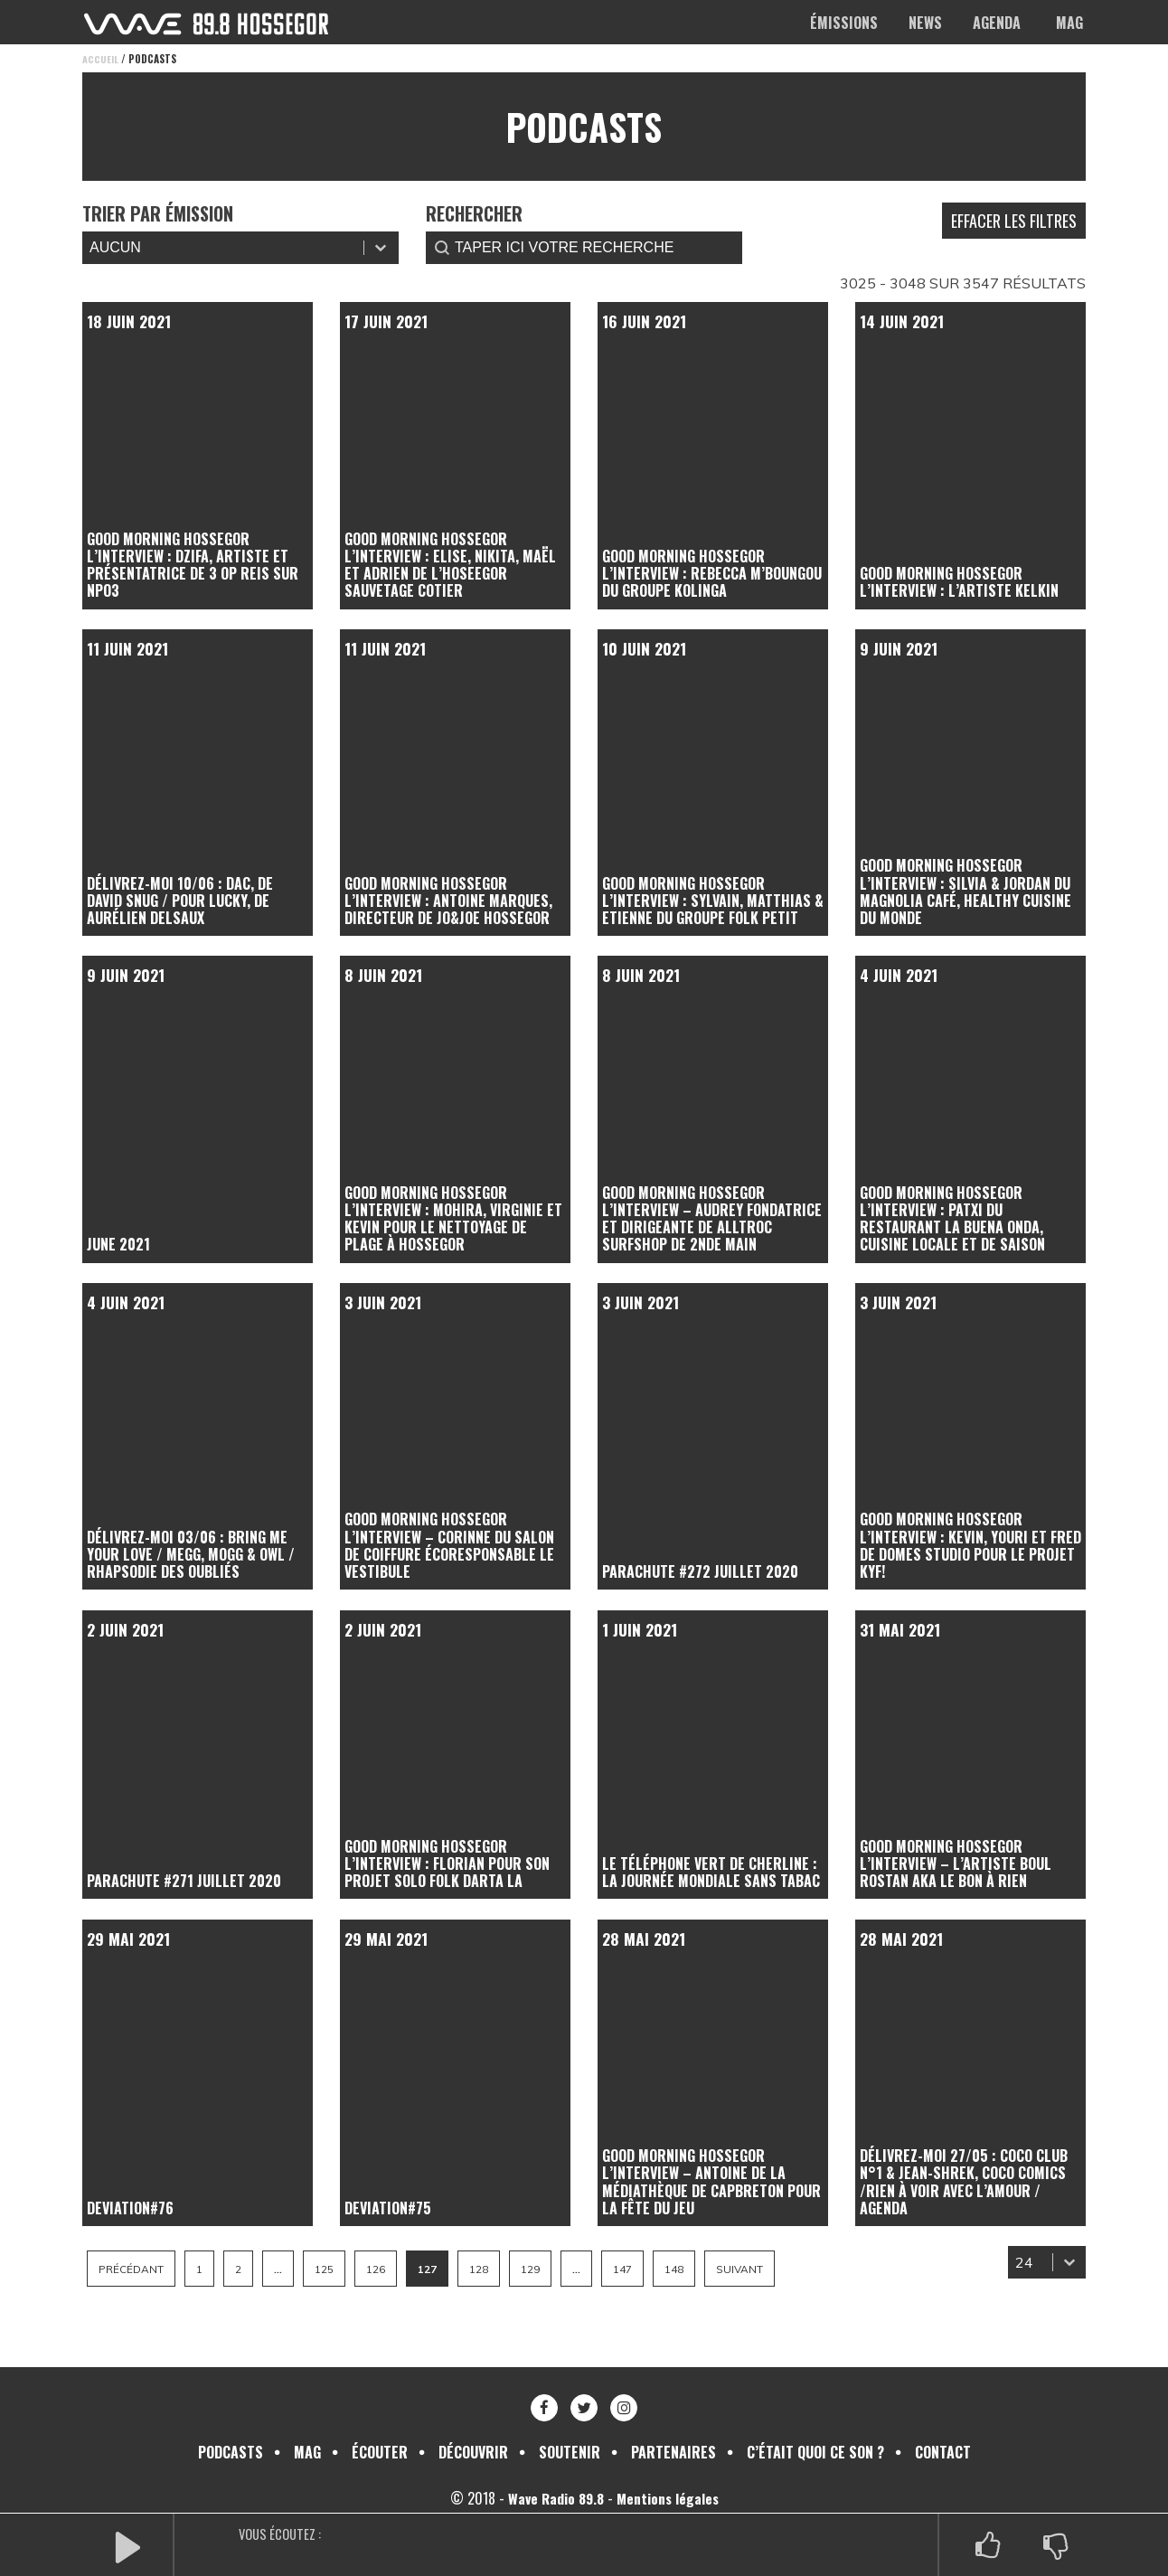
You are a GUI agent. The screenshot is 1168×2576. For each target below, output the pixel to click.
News (925, 22)
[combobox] (1030, 2262)
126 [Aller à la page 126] (386, 2269)
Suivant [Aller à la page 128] (766, 2269)
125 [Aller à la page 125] (332, 2269)
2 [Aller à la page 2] (243, 2269)
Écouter (380, 2452)
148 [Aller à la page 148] (699, 2269)
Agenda (997, 22)
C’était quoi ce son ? (815, 2452)
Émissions (844, 22)
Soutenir (569, 2452)
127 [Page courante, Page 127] (440, 2269)
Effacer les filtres (1014, 220)
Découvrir (473, 2452)
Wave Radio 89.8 (554, 2498)
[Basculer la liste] (1069, 2262)
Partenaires (673, 2452)
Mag (1069, 22)
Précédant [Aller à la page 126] (133, 2269)
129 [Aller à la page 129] (549, 2269)
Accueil (100, 59)
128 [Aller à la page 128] (494, 2269)
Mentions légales (669, 2498)
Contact (943, 2452)
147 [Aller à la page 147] (644, 2269)
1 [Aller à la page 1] (203, 2269)
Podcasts (230, 2452)
